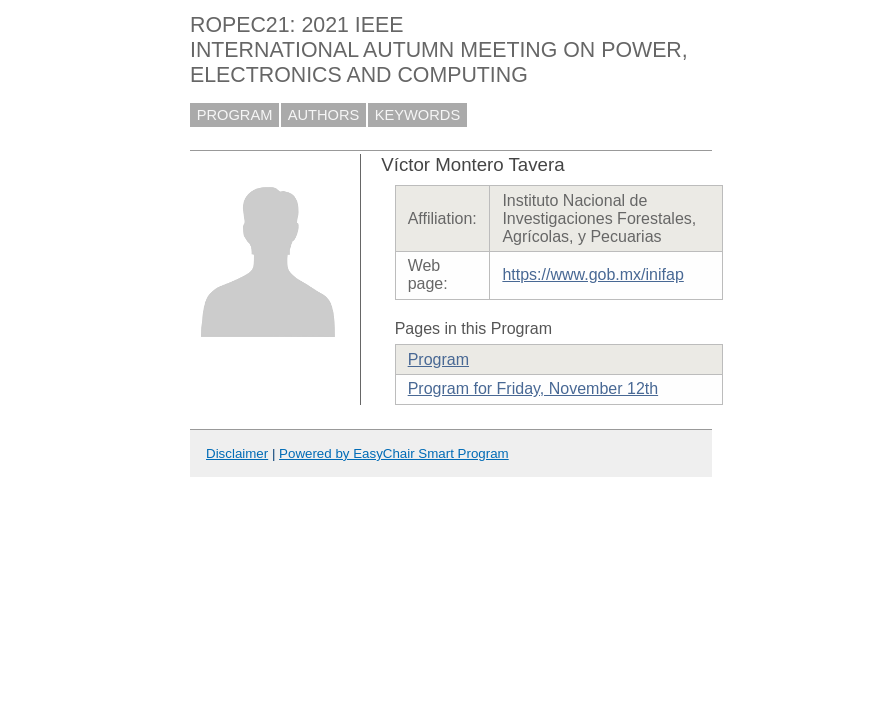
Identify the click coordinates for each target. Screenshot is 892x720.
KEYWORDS (418, 115)
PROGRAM (235, 115)
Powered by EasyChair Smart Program (394, 453)
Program (438, 359)
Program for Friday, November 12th (533, 388)
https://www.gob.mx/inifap (592, 274)
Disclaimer (237, 453)
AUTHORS (324, 115)
